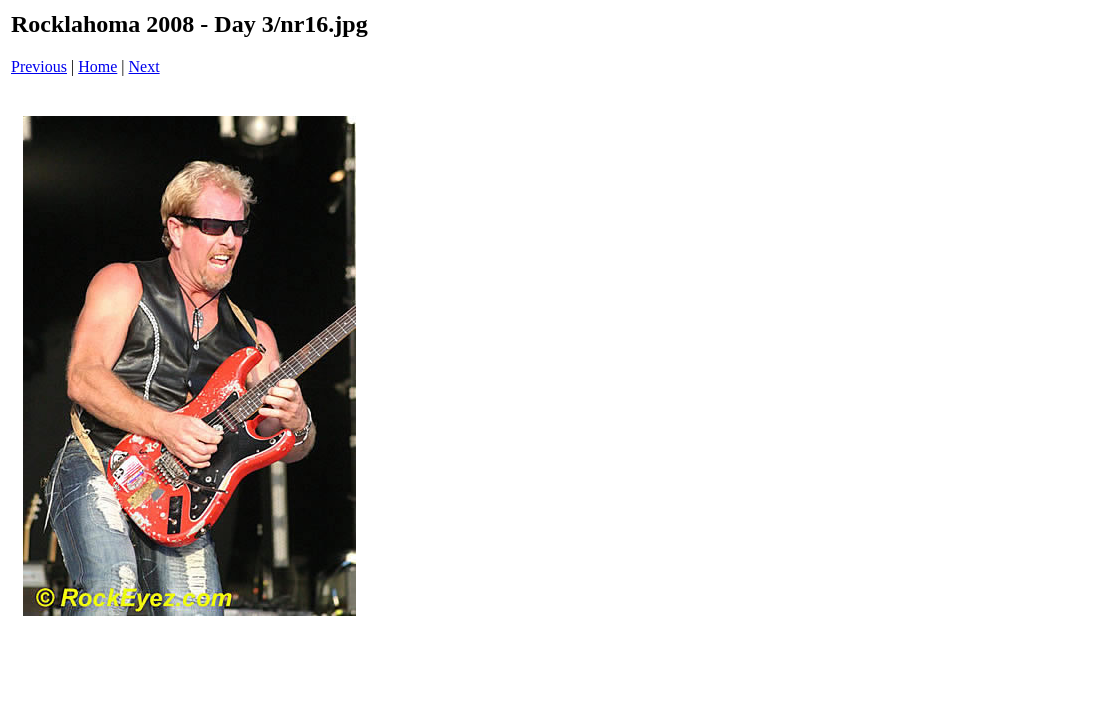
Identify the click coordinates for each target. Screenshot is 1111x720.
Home (97, 66)
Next (144, 66)
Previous (39, 66)
